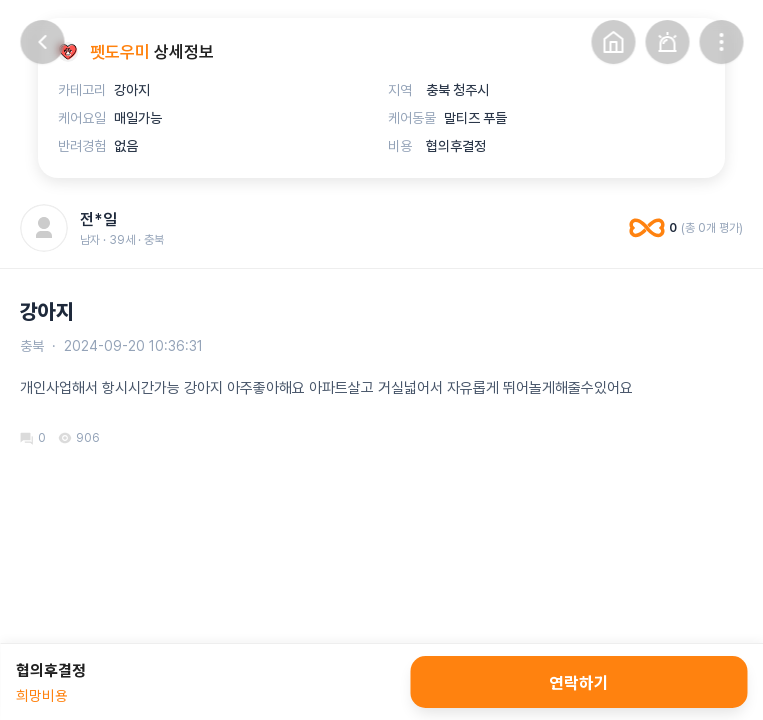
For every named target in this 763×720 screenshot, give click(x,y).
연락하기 (579, 682)
